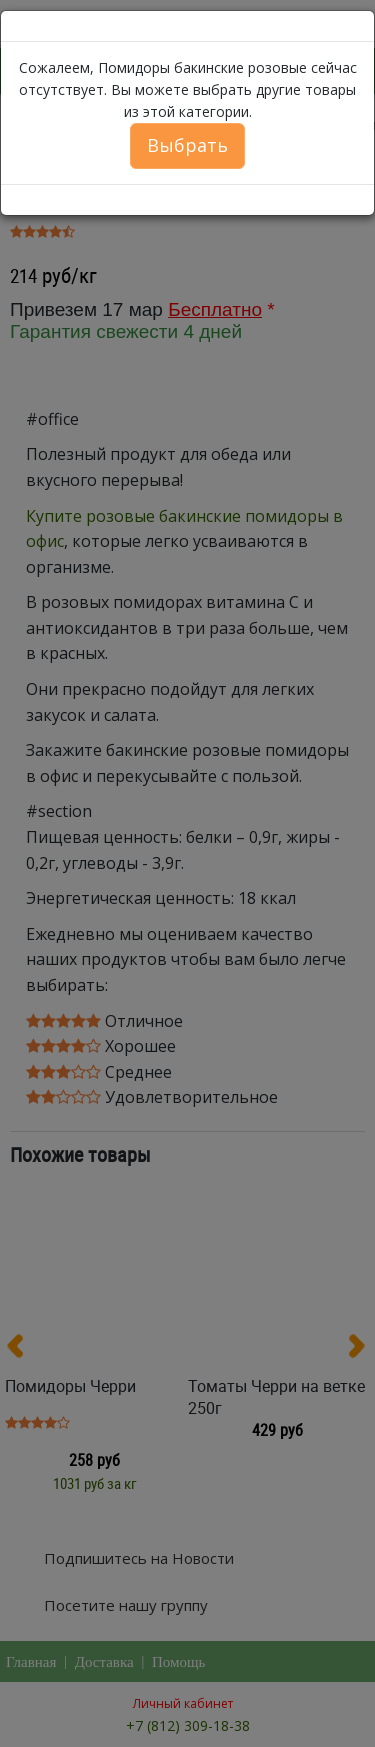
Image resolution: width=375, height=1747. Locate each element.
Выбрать (187, 145)
